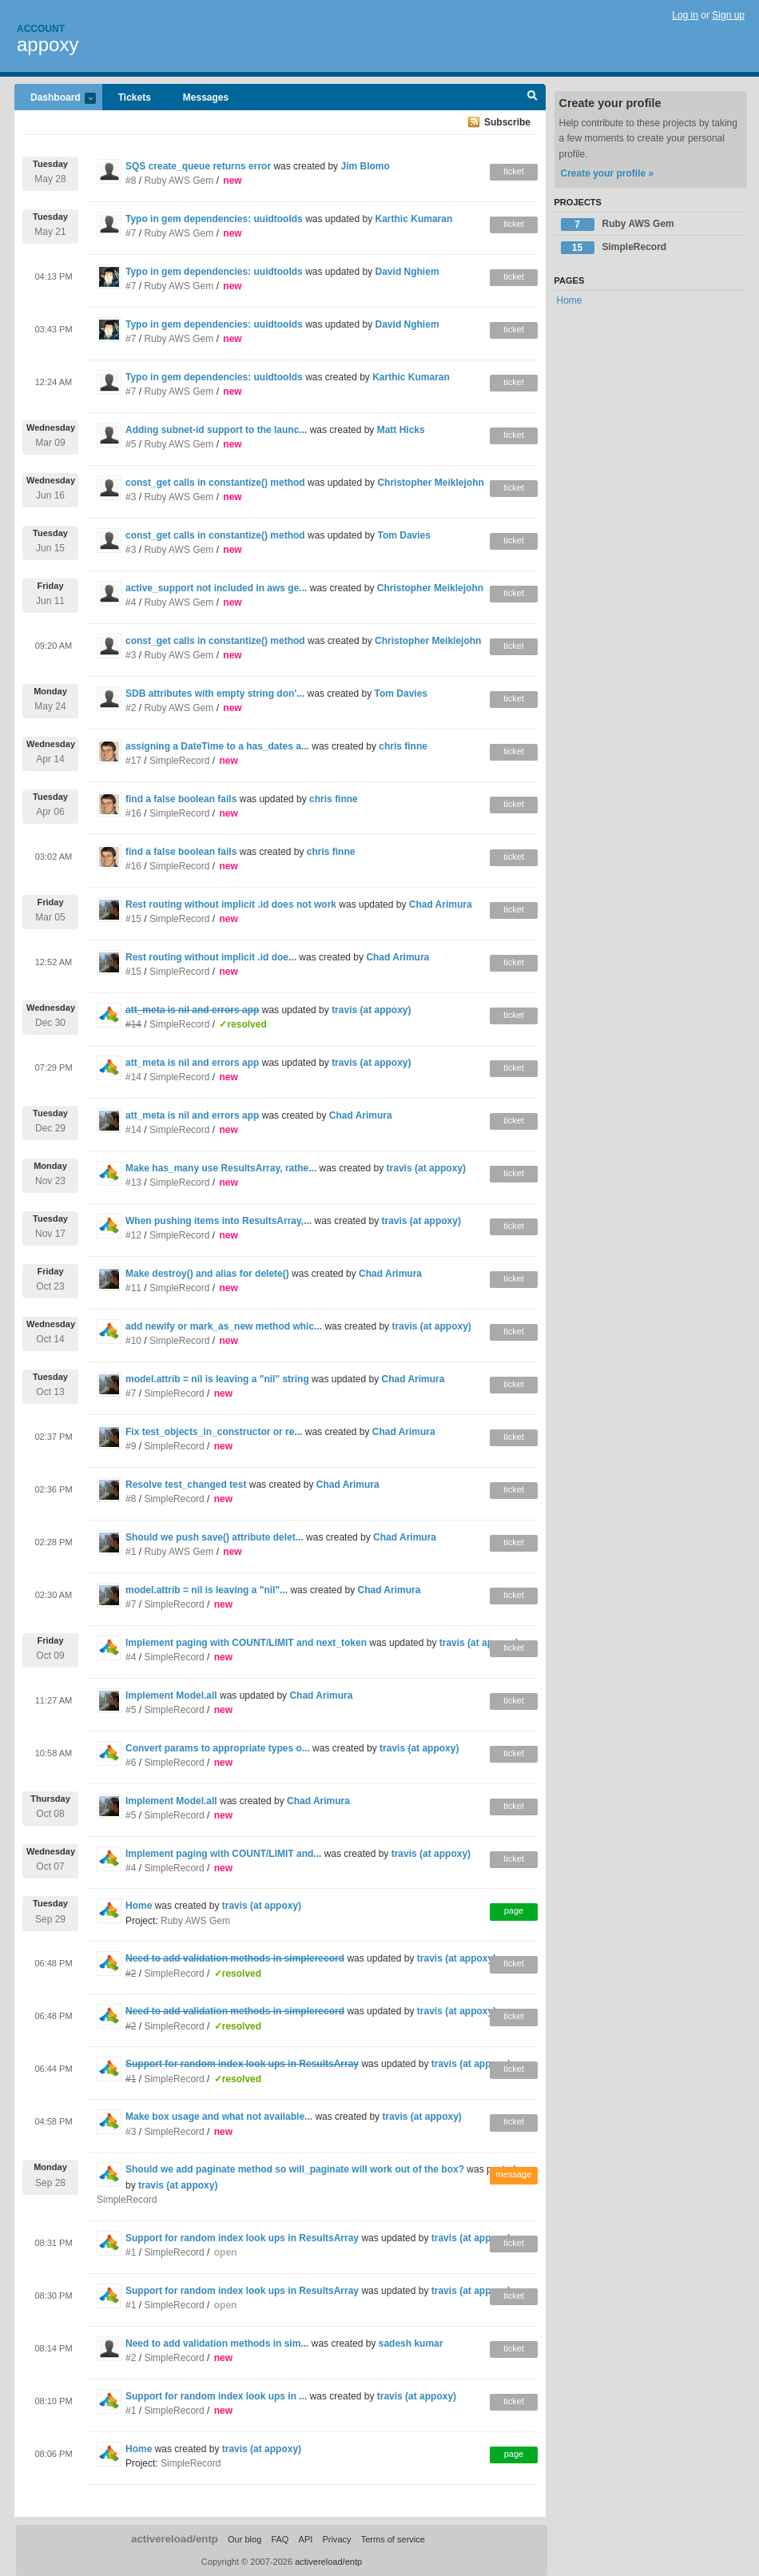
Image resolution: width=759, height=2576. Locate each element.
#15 (133, 918)
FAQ (279, 2539)
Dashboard (55, 98)
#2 (130, 708)
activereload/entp (174, 2539)
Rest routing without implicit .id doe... (210, 957)
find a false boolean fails (180, 799)
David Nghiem (407, 271)
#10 (133, 1340)
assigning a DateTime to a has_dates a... (217, 746)
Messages (205, 97)
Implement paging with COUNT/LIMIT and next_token (246, 1642)
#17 (133, 760)
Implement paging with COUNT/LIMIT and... (223, 1853)
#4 (130, 602)
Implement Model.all (171, 1695)
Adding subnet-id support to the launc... (216, 429)
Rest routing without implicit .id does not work (230, 904)
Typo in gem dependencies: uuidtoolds (214, 219)
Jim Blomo (364, 166)
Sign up (728, 15)
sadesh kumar (411, 2343)
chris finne (403, 746)
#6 (130, 1762)
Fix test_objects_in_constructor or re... (213, 1431)
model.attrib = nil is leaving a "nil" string (217, 1379)
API (306, 2539)
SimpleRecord (179, 760)
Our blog (244, 2539)
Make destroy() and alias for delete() (207, 1273)
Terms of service (393, 2539)
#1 (130, 1551)
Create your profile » (607, 173)
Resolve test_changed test (185, 1484)
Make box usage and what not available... (218, 2116)
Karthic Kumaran (414, 219)
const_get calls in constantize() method (215, 482)
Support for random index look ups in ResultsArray (242, 2238)
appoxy (47, 44)
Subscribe (507, 122)
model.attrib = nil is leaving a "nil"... (206, 1590)
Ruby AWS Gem (178, 180)
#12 (133, 1235)
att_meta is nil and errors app (192, 1062)
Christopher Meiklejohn (430, 482)
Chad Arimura (440, 904)
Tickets (134, 97)
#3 (130, 497)
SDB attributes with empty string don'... (214, 693)
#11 (133, 1288)
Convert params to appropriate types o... (217, 1748)
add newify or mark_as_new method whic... (223, 1326)
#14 (133, 1077)
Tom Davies (403, 535)
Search (532, 97)
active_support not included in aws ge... (216, 588)
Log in (685, 15)
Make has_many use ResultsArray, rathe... (220, 1168)
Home (138, 1905)
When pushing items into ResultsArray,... (218, 1220)
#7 (130, 233)
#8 (130, 180)
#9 (130, 1446)
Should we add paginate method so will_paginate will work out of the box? (294, 2169)
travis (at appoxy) (371, 1010)
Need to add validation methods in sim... (216, 2343)
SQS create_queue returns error (198, 166)
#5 (130, 444)
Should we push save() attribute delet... (214, 1537)
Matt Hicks (401, 429)
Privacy (336, 2539)
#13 (133, 1182)
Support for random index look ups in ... (216, 2396)
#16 (133, 813)
